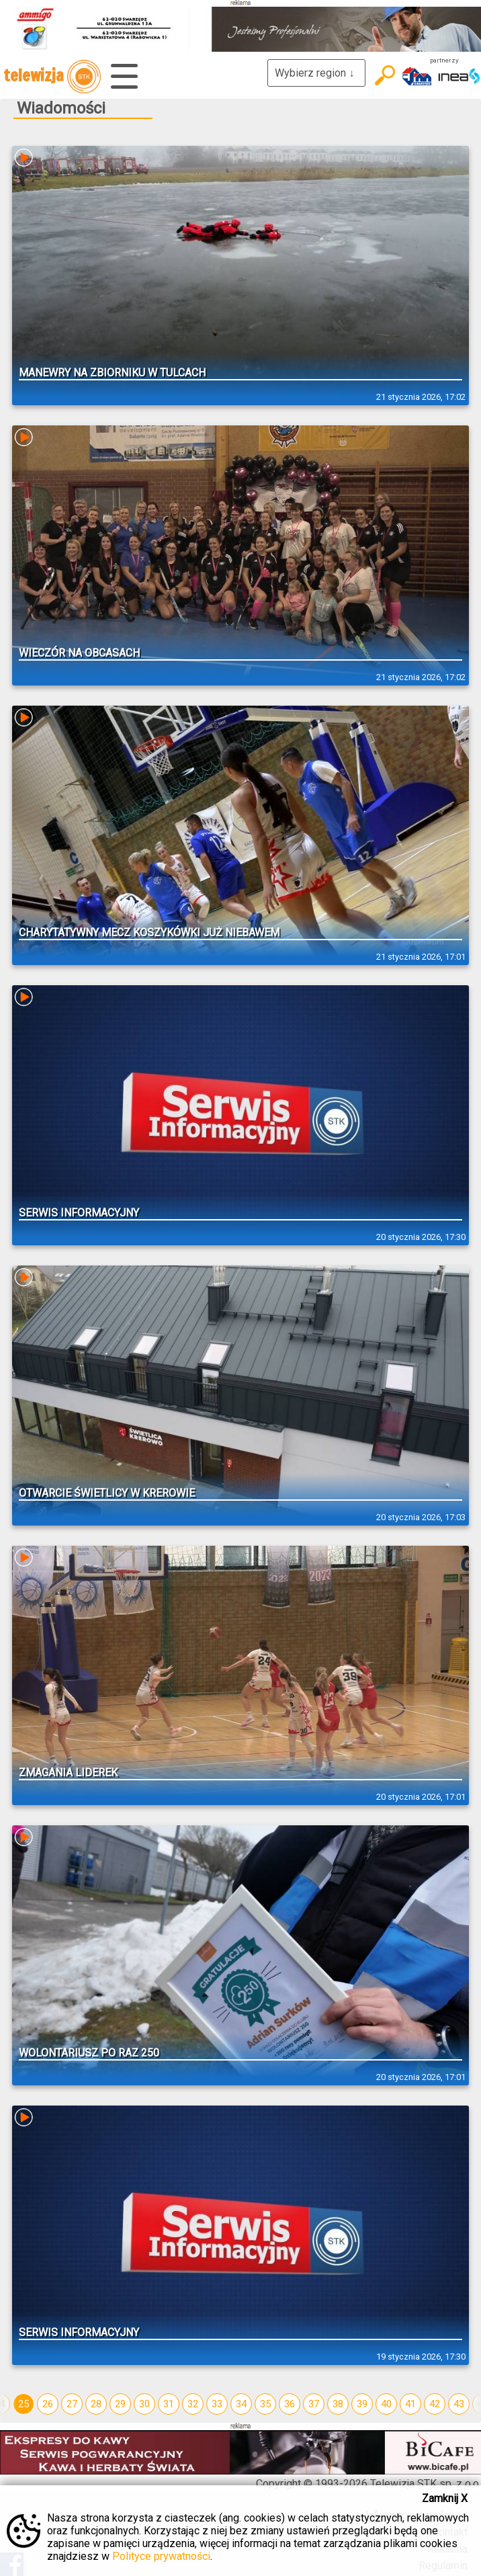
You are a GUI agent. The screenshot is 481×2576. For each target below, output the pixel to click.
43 (458, 2404)
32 (192, 2404)
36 (289, 2404)
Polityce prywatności (161, 2556)
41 (410, 2404)
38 (338, 2404)
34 (241, 2404)
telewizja (52, 76)
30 (144, 2404)
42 (434, 2404)
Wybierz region (316, 73)
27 (72, 2404)
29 (120, 2404)
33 (217, 2404)
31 (168, 2404)
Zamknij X (445, 2498)
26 (47, 2404)
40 (386, 2404)
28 (96, 2404)
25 (23, 2404)
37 (313, 2404)
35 (265, 2404)
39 (362, 2404)
